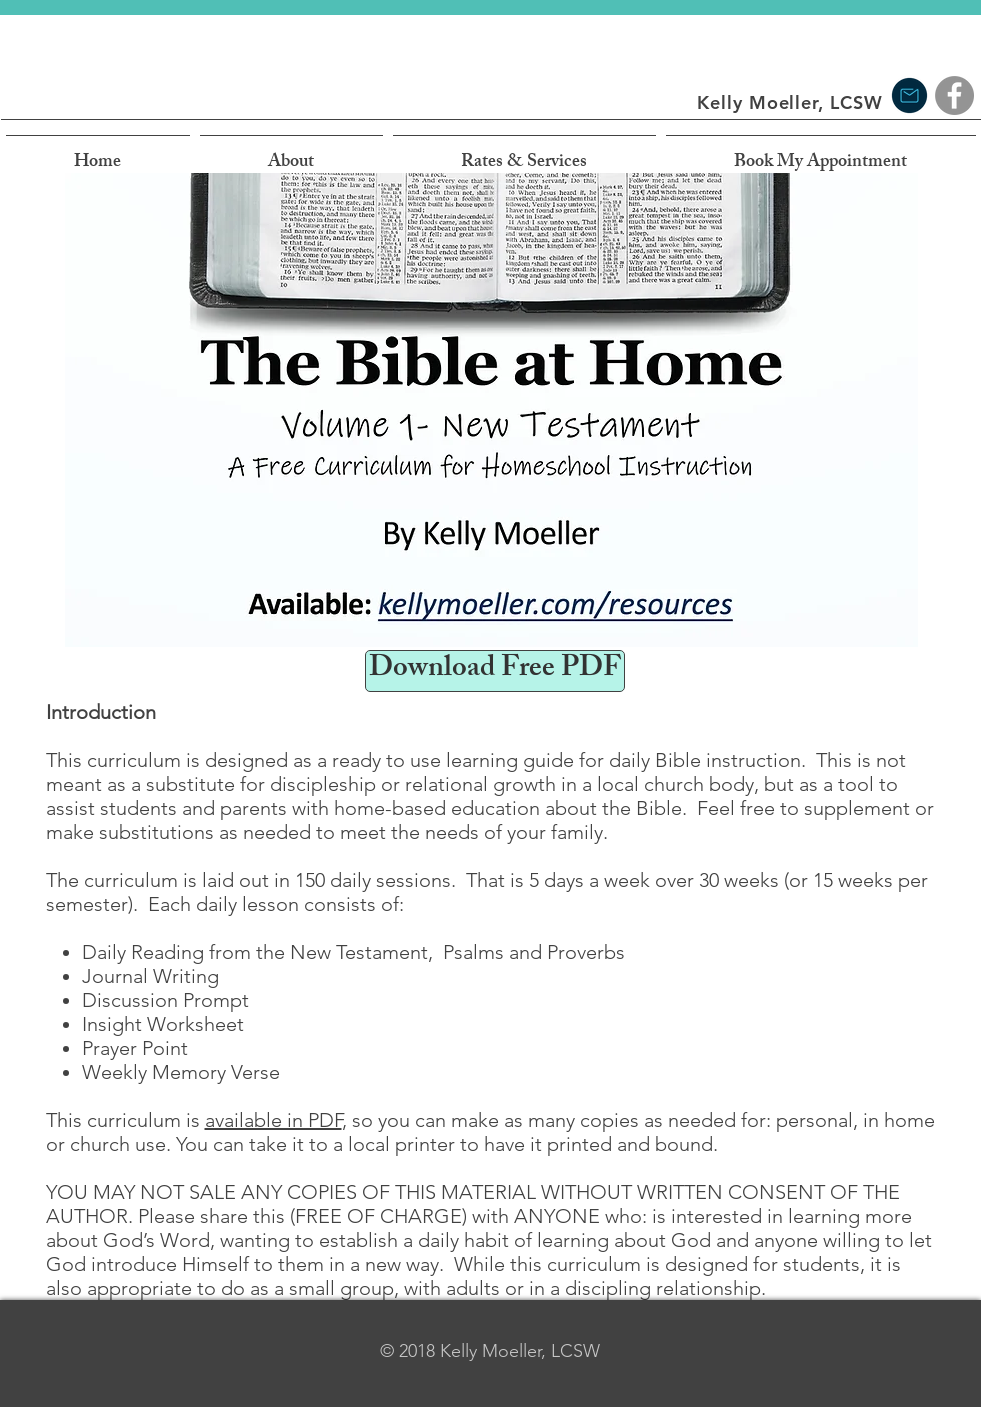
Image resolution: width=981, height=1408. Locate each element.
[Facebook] (954, 95)
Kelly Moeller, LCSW (789, 102)
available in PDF (273, 1120)
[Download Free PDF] (495, 671)
